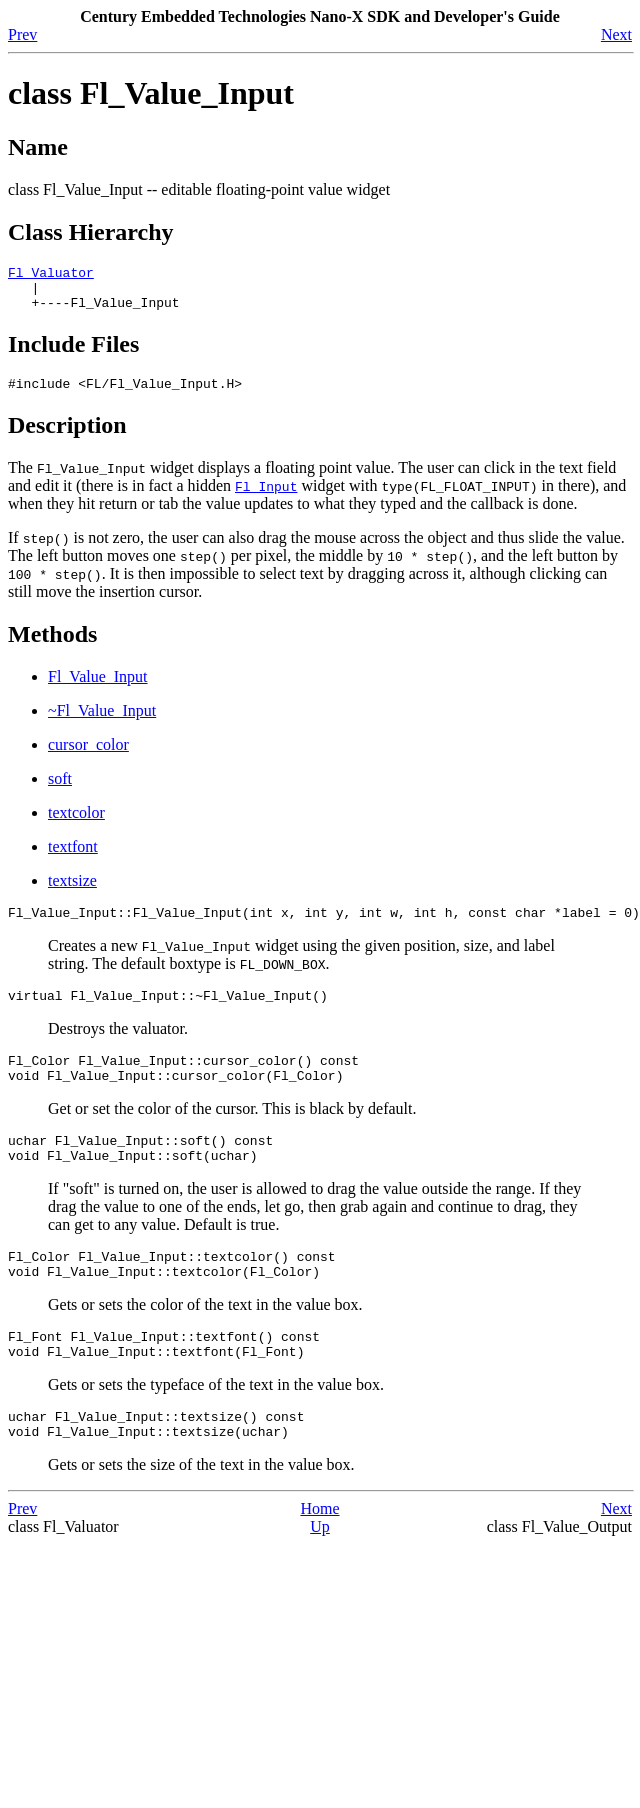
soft (60, 790)
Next (616, 34)
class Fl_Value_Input (151, 93)
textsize (72, 892)
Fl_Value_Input (98, 688)
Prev (22, 34)
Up (320, 1574)
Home (319, 1556)
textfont (73, 858)
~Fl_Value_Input (102, 722)
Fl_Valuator (51, 275)
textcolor (76, 824)
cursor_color (88, 756)
